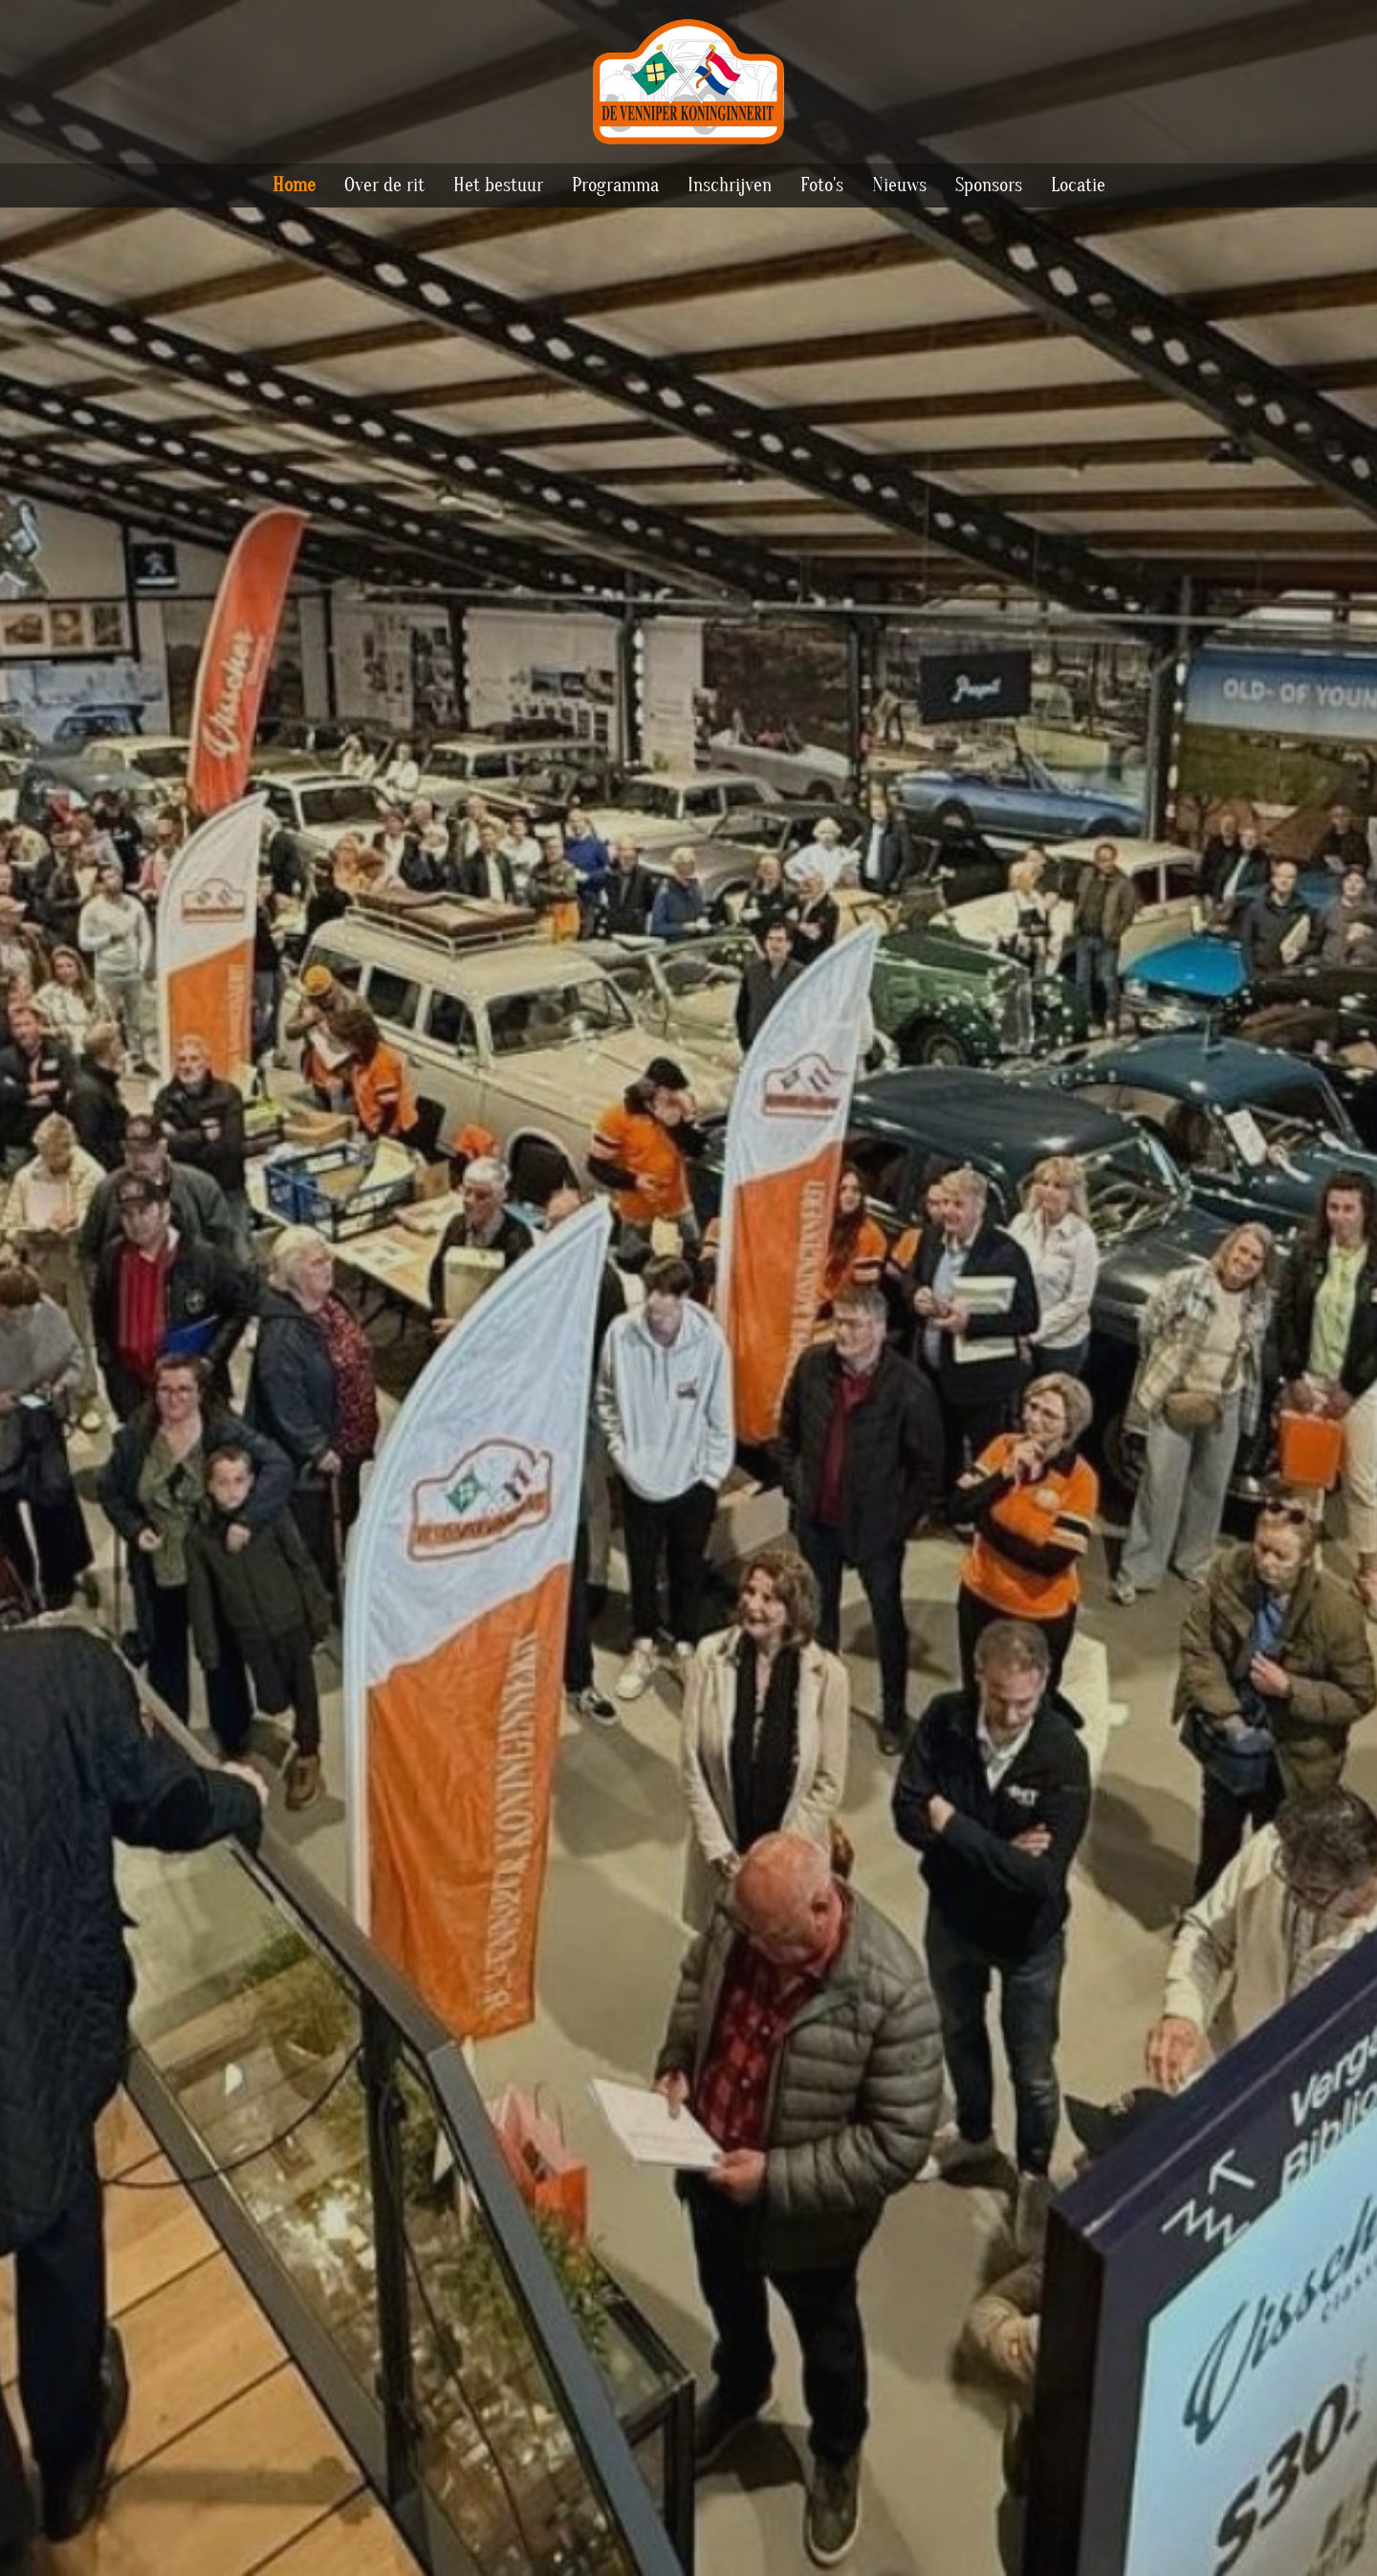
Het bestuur (498, 185)
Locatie (1078, 185)
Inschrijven (730, 185)
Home (294, 185)
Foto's (821, 185)
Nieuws (899, 185)
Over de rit (384, 185)
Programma (615, 185)
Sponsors (988, 185)
